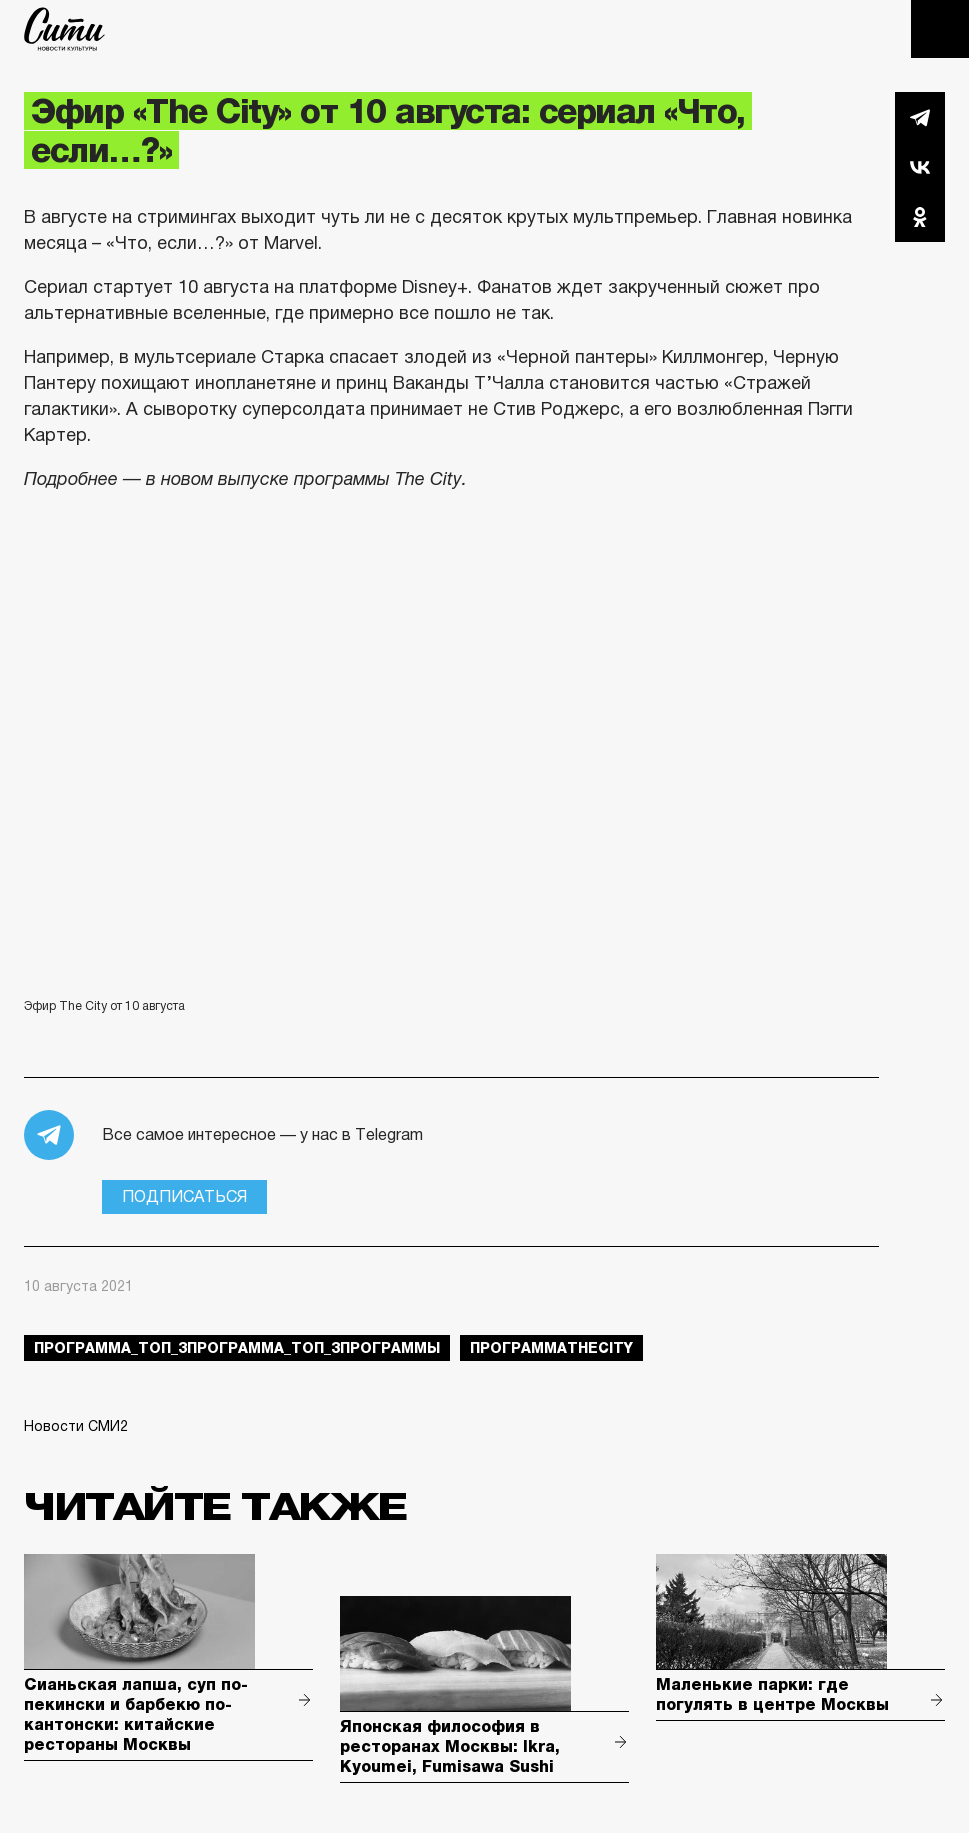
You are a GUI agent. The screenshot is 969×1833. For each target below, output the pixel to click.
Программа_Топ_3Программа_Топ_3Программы (237, 1348)
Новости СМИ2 (76, 1426)
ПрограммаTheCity (551, 1348)
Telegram (920, 117)
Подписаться (184, 1196)
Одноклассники (920, 217)
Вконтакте (920, 167)
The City (64, 29)
